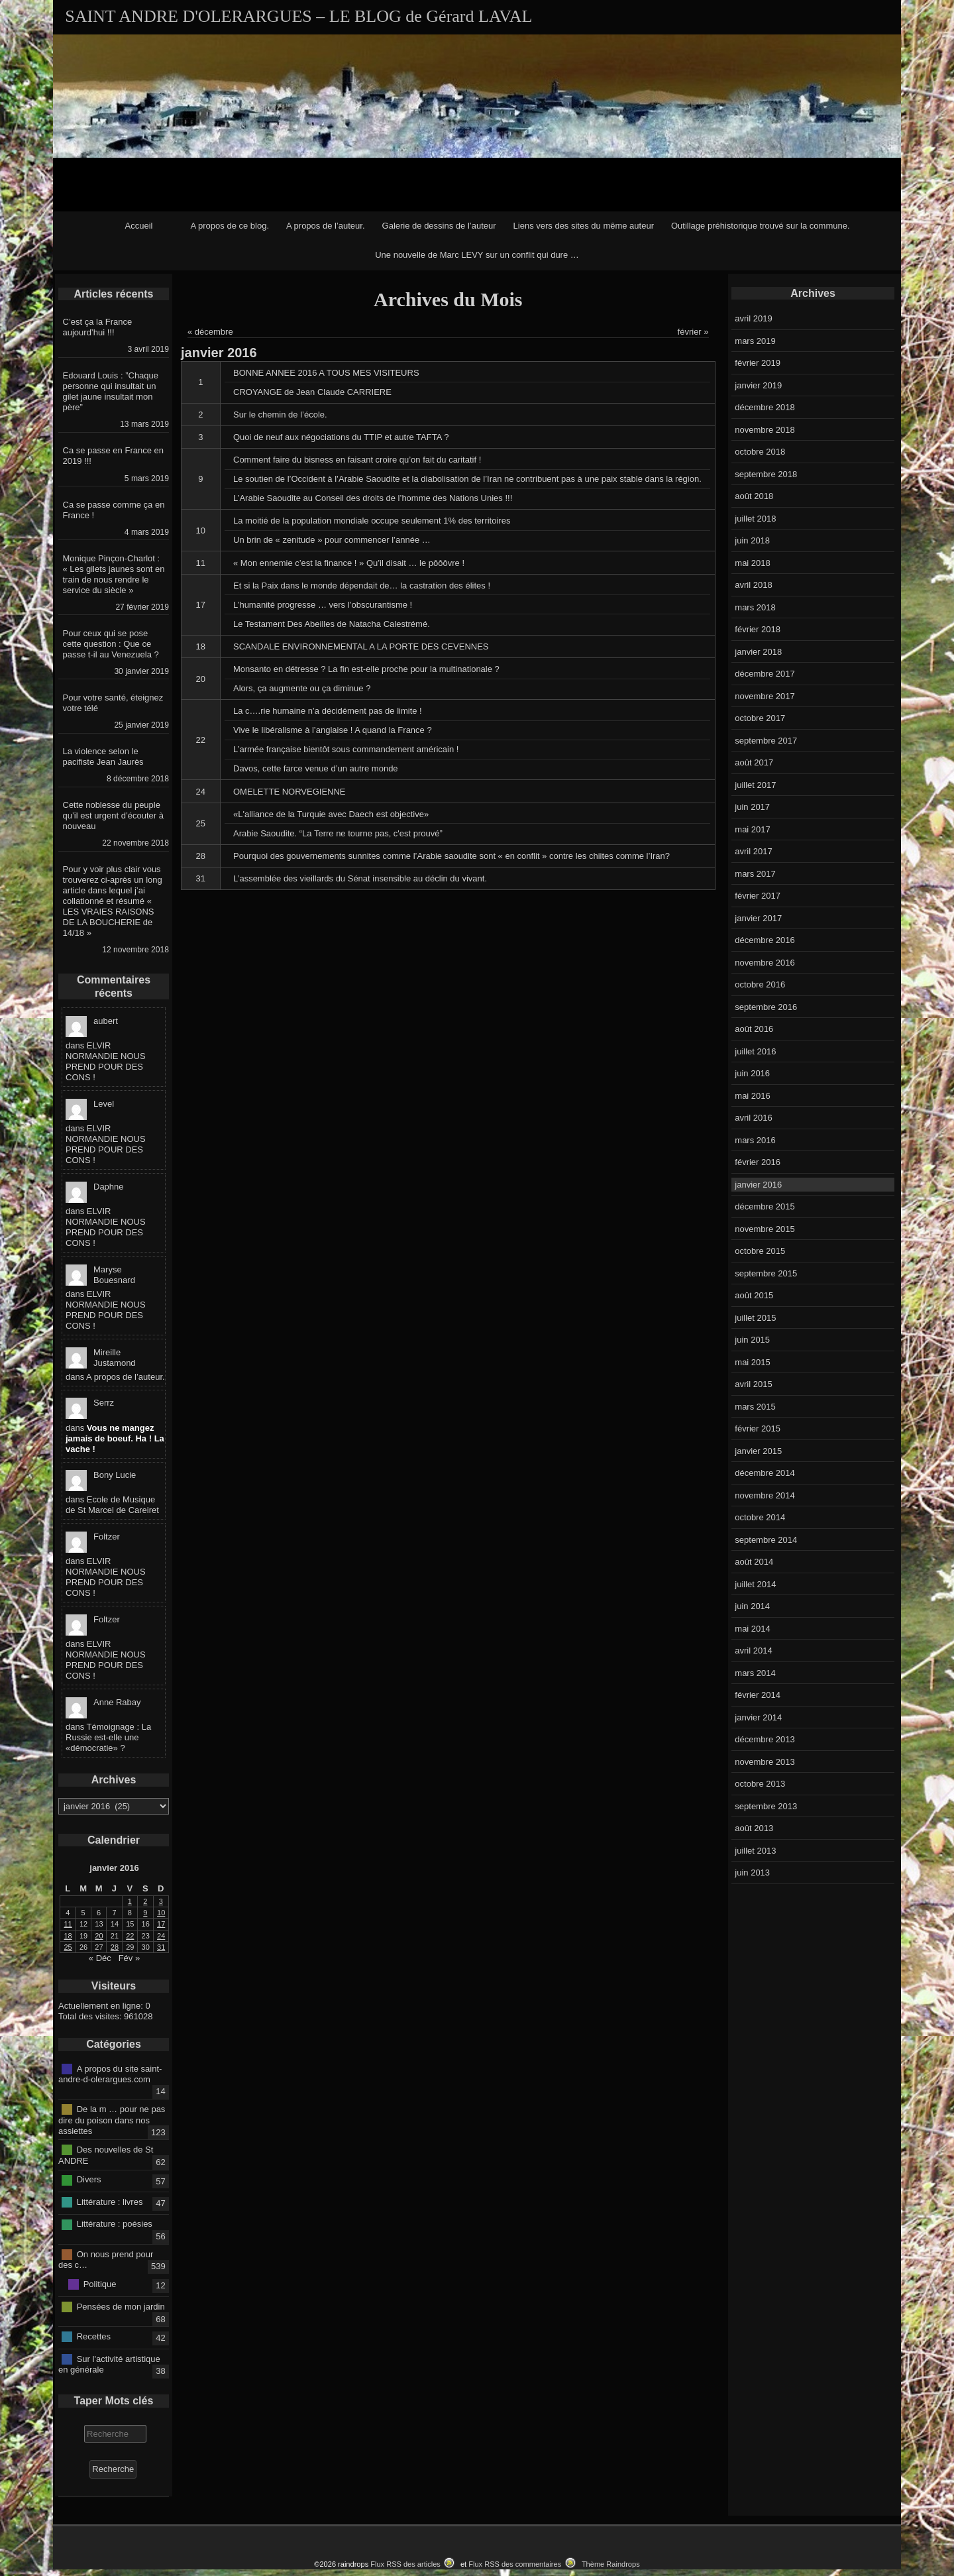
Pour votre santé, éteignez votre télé (113, 703)
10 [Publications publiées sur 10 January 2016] (161, 1913)
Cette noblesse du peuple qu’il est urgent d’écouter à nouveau (113, 815)
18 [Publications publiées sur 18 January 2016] (68, 1936)
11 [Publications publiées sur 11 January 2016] (68, 1924)
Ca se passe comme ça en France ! (114, 510)
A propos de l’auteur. (325, 226)
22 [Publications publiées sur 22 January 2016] (130, 1936)
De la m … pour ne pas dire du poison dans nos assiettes (111, 2120)
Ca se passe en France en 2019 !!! (113, 455)
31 (200, 878)
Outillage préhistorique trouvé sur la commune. (760, 226)
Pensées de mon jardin (121, 2306)
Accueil (139, 226)
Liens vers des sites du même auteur (583, 226)
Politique (100, 2284)
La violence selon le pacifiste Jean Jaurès (103, 756)
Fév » (129, 1958)
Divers (89, 2179)
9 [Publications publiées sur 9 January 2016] (145, 1913)
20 (200, 679)
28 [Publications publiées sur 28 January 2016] (115, 1947)
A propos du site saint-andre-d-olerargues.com (110, 2073)
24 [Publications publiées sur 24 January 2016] (161, 1936)
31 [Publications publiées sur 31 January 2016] (161, 1947)
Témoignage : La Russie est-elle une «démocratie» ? (108, 1737)
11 (200, 563)
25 (200, 823)
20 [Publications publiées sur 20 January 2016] (99, 1936)
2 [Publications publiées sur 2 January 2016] (145, 1901)
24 (200, 792)
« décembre (210, 332)
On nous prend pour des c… (105, 2259)
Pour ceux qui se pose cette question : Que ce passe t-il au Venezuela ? (111, 643)
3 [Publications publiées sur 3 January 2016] (161, 1901)
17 (200, 605)
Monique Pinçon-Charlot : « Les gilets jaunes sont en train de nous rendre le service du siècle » (114, 574)
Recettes (94, 2336)
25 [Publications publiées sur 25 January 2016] (68, 1947)
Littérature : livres (110, 2202)
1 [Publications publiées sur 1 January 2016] (130, 1901)
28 (200, 856)
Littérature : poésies (114, 2224)
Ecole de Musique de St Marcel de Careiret (112, 1504)
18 (200, 646)
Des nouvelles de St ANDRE (105, 2155)
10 (200, 530)
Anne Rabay (117, 1702)
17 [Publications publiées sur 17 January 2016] (161, 1924)
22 (200, 740)
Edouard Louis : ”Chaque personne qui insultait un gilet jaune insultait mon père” (111, 391)
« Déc (100, 1958)
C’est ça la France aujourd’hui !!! (97, 327)
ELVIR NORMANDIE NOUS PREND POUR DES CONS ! (106, 1061)
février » (693, 332)
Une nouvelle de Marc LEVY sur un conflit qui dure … (477, 255)
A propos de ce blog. (229, 226)
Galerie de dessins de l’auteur (439, 226)
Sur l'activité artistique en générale (109, 2364)
